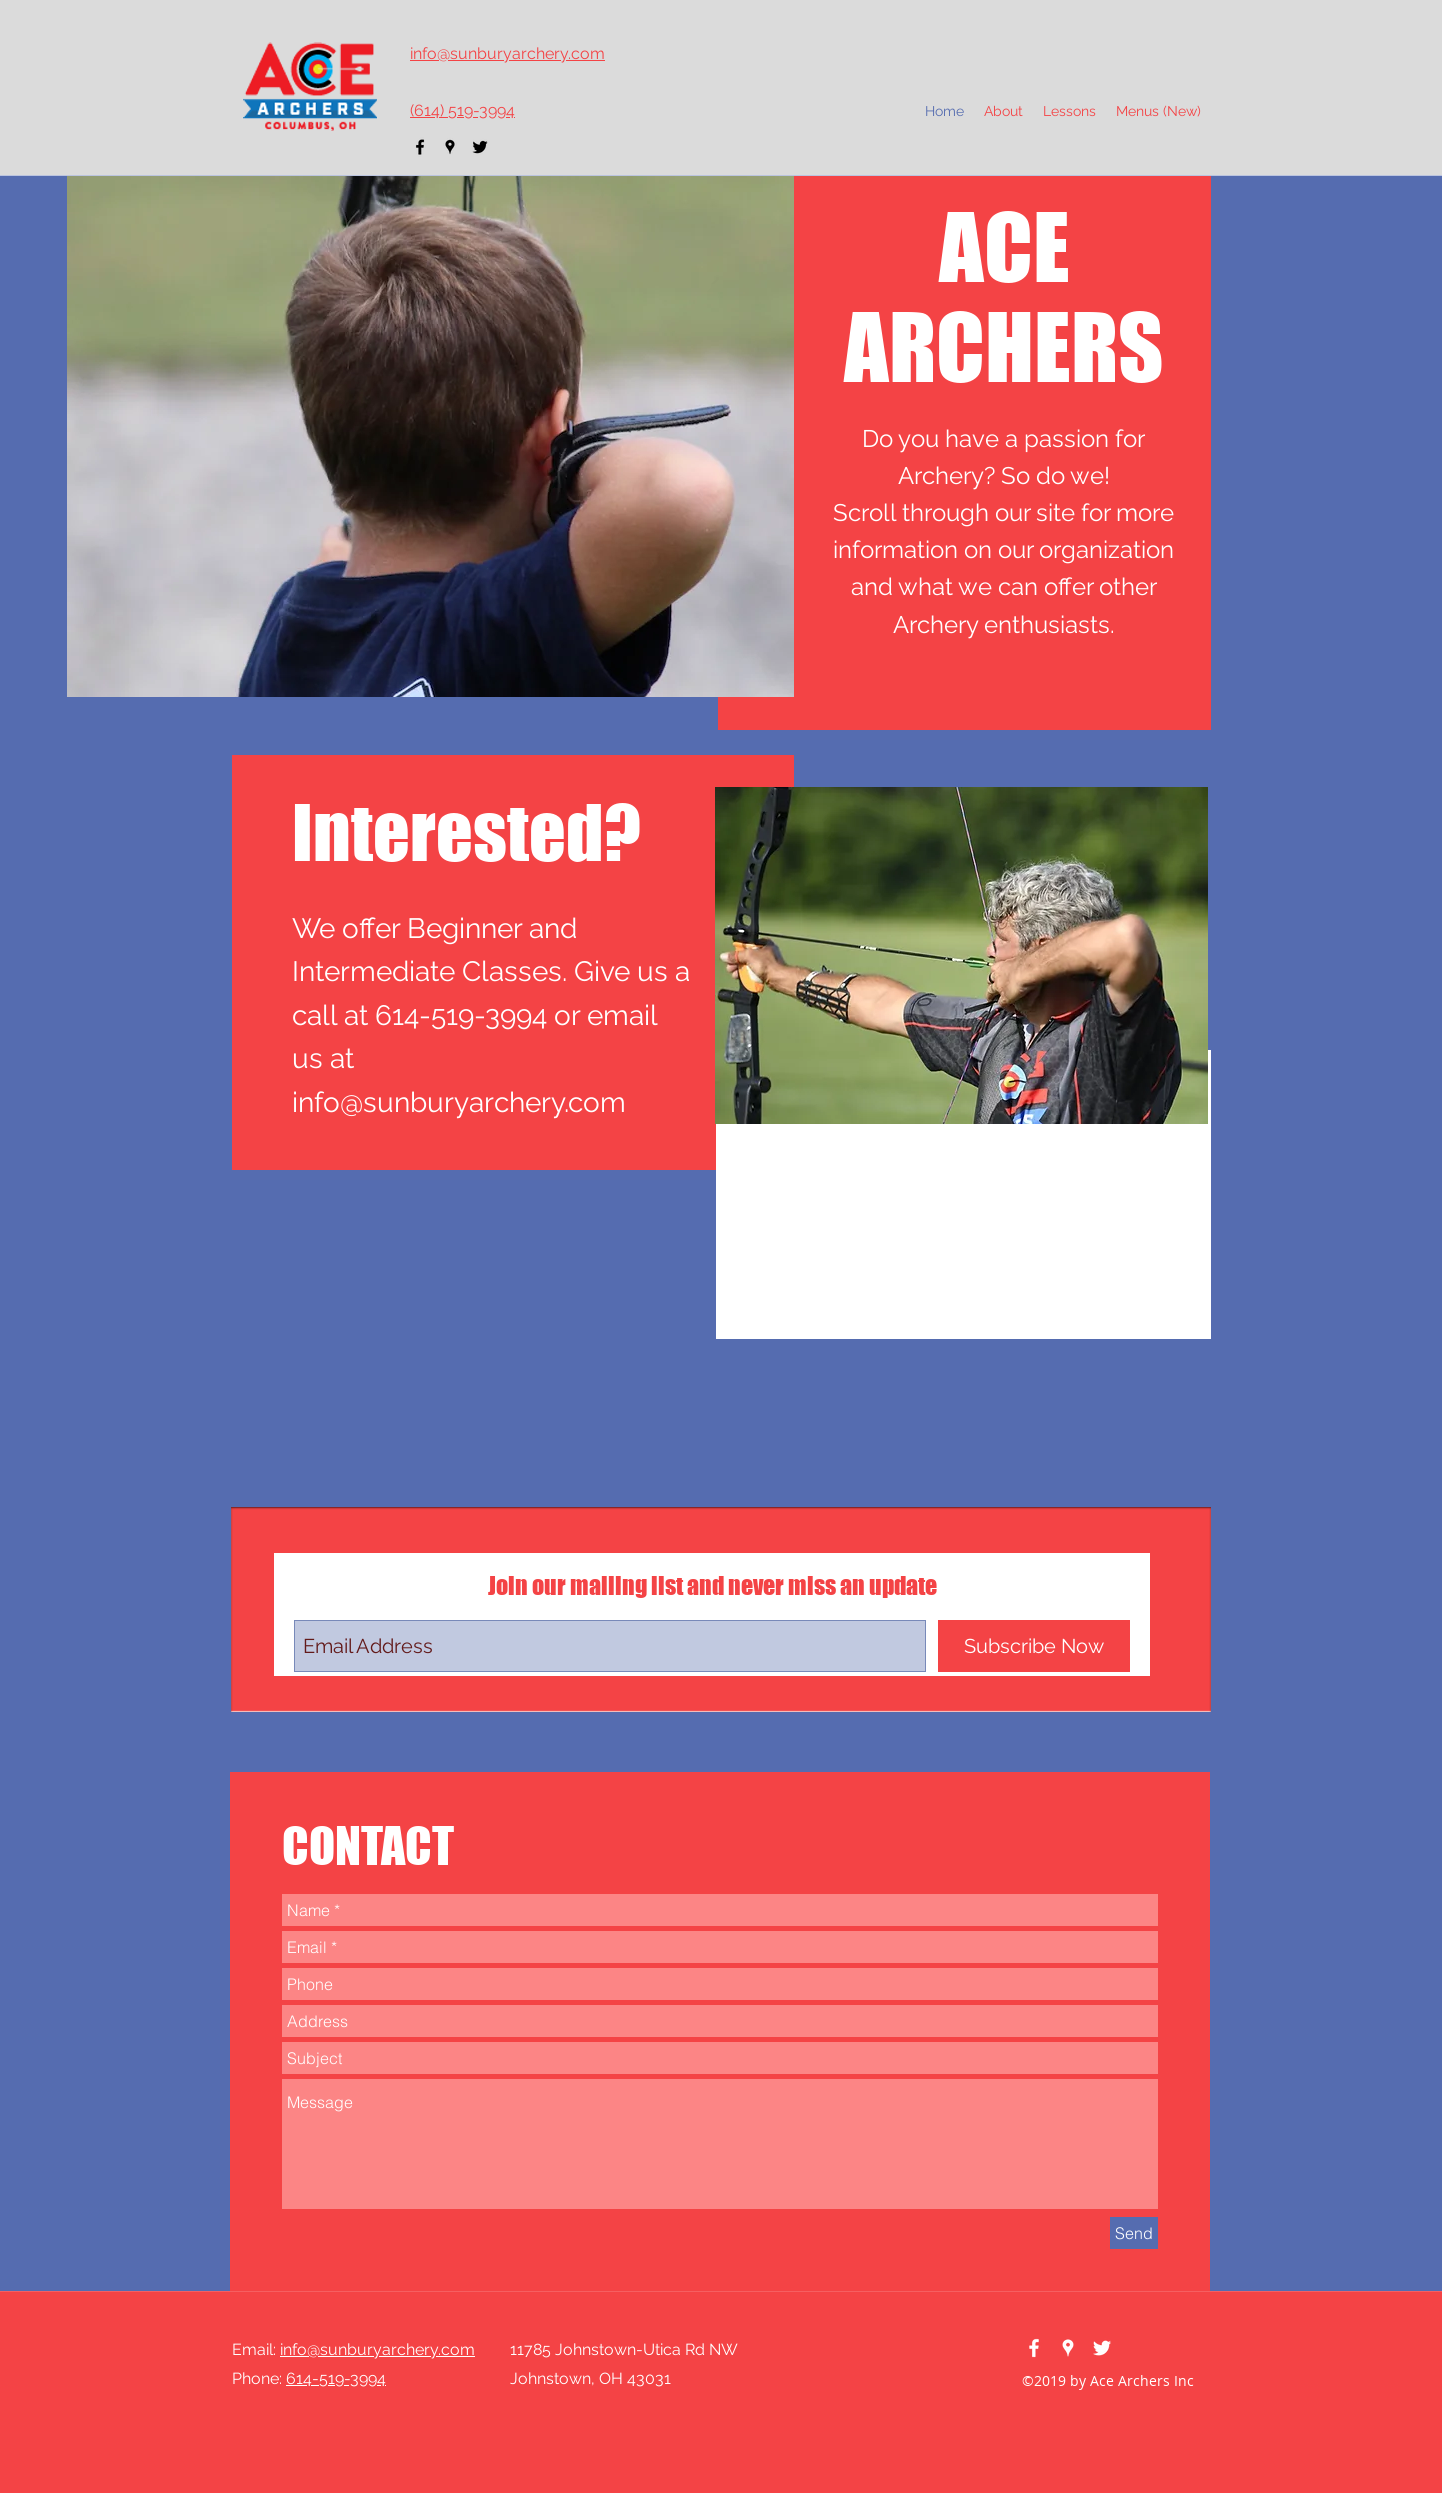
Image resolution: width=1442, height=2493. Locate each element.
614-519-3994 (336, 2378)
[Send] (1134, 2233)
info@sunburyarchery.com (459, 1102)
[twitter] (480, 147)
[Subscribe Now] (1034, 1646)
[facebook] (420, 147)
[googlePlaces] (450, 147)
